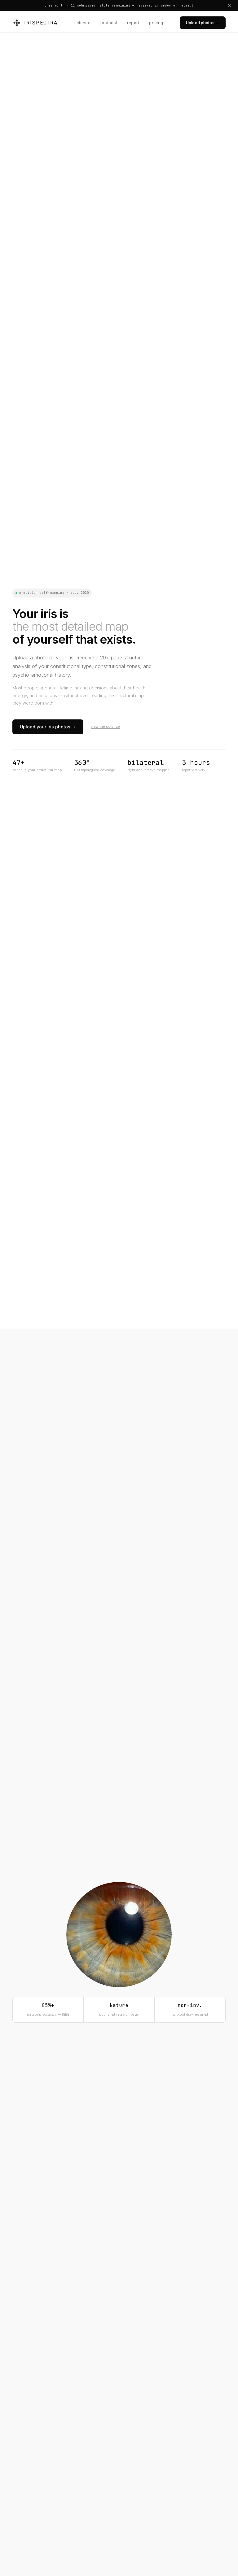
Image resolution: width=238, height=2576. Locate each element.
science (82, 22)
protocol (108, 22)
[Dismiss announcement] (229, 5)
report (133, 22)
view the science (105, 726)
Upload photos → (202, 22)
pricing (156, 22)
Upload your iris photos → (48, 726)
